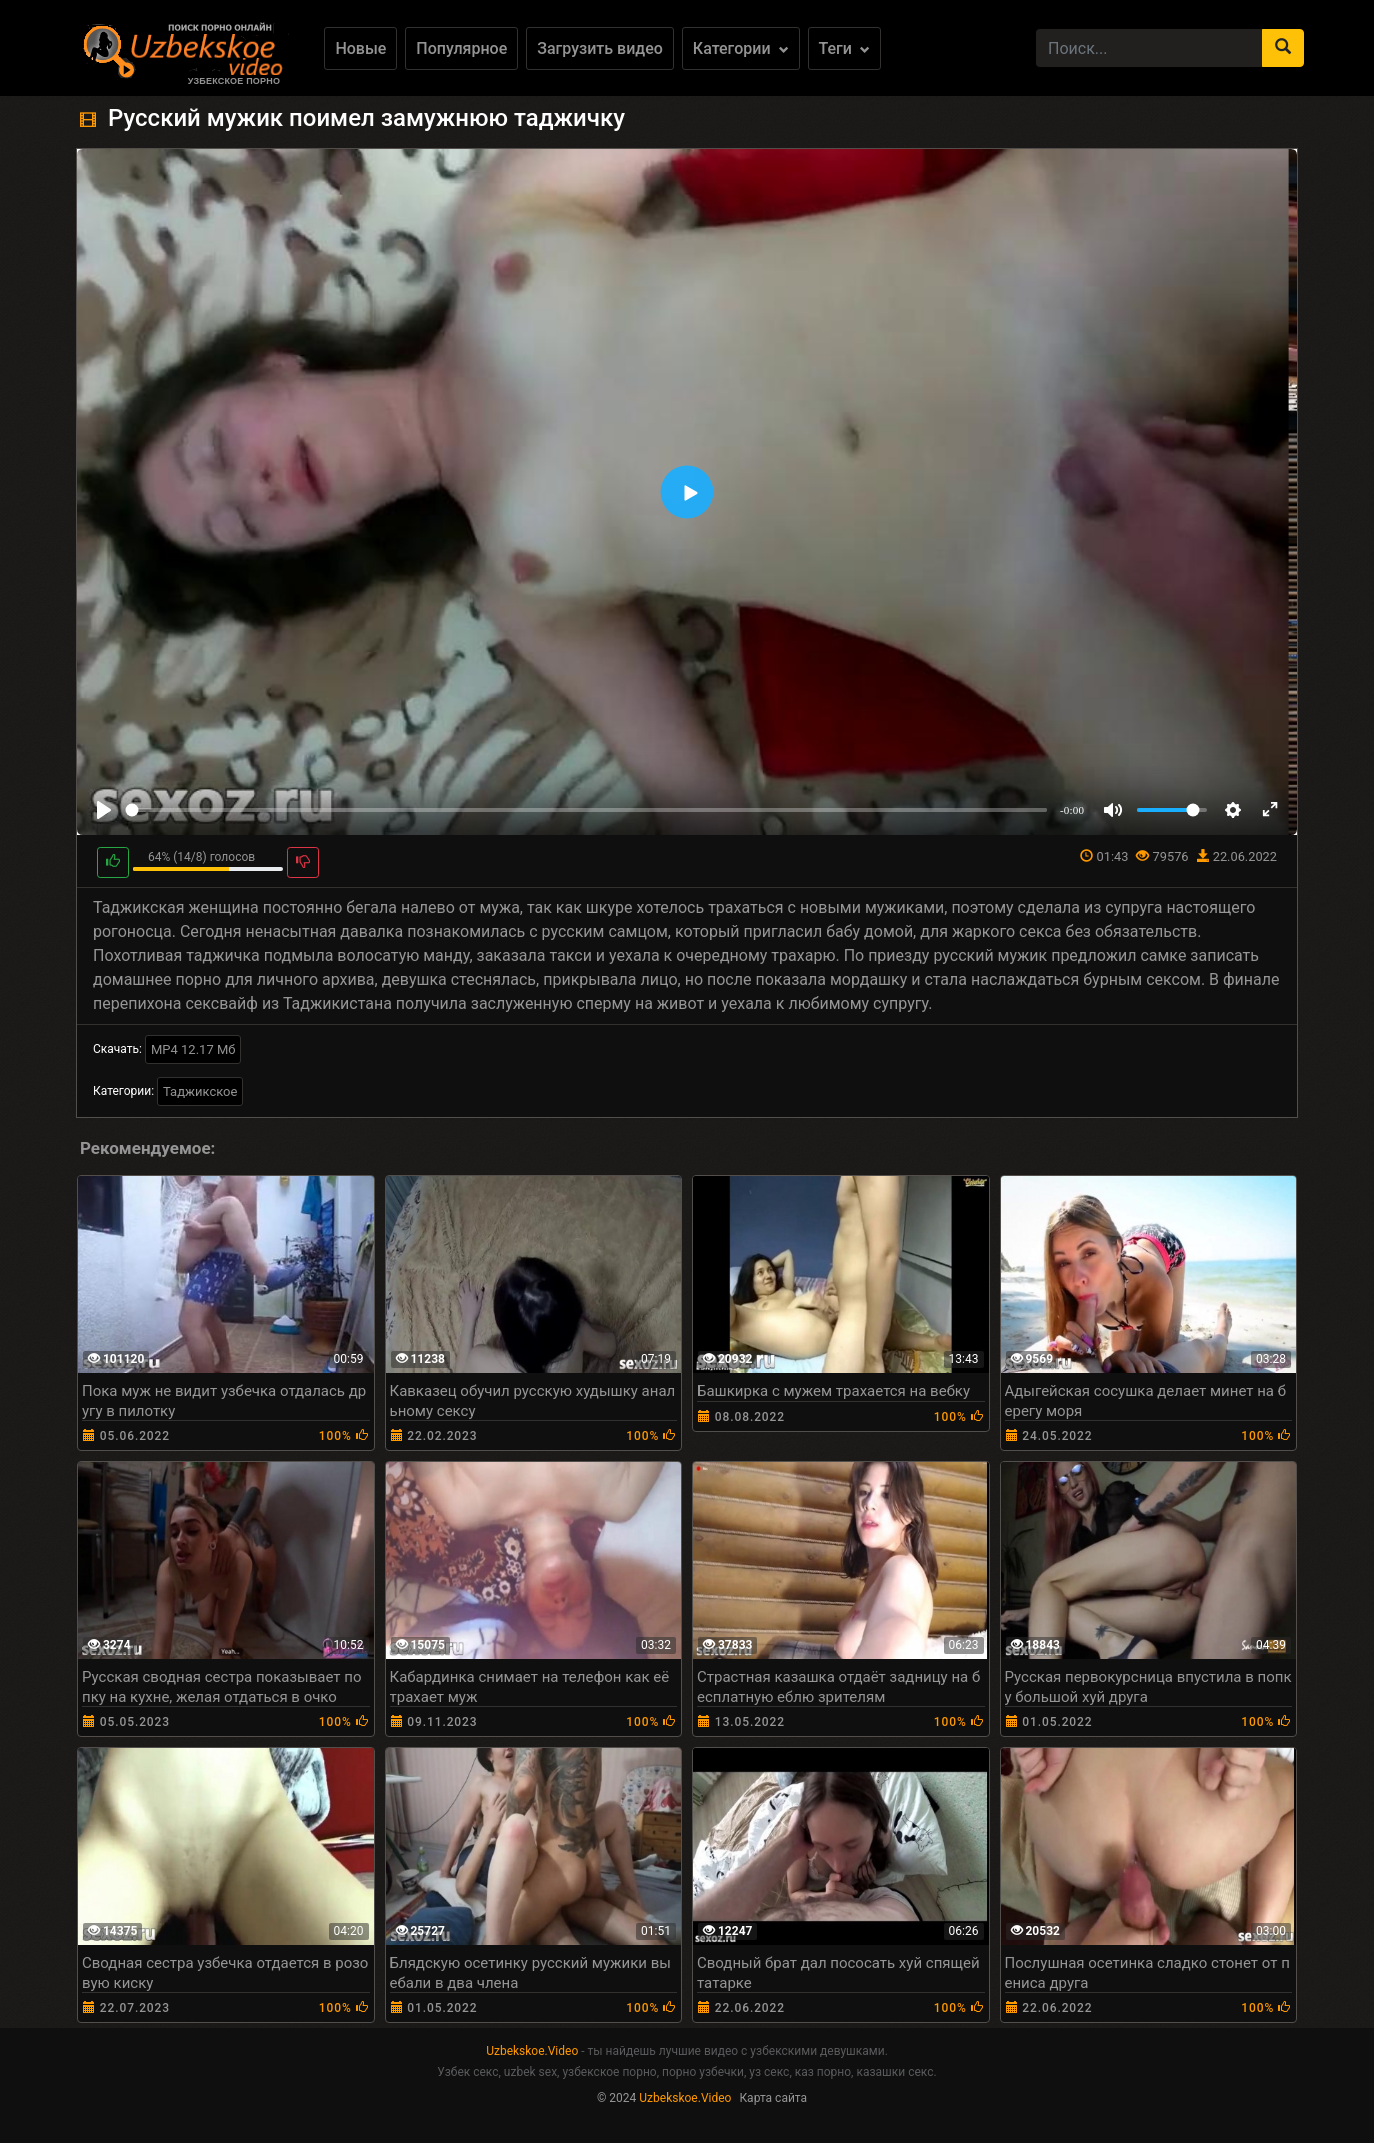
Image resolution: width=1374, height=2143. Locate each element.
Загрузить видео (600, 48)
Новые (360, 48)
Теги (844, 48)
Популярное (461, 48)
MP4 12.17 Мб (193, 1049)
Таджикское (200, 1091)
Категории (741, 48)
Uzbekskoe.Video (532, 2051)
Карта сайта (773, 2098)
